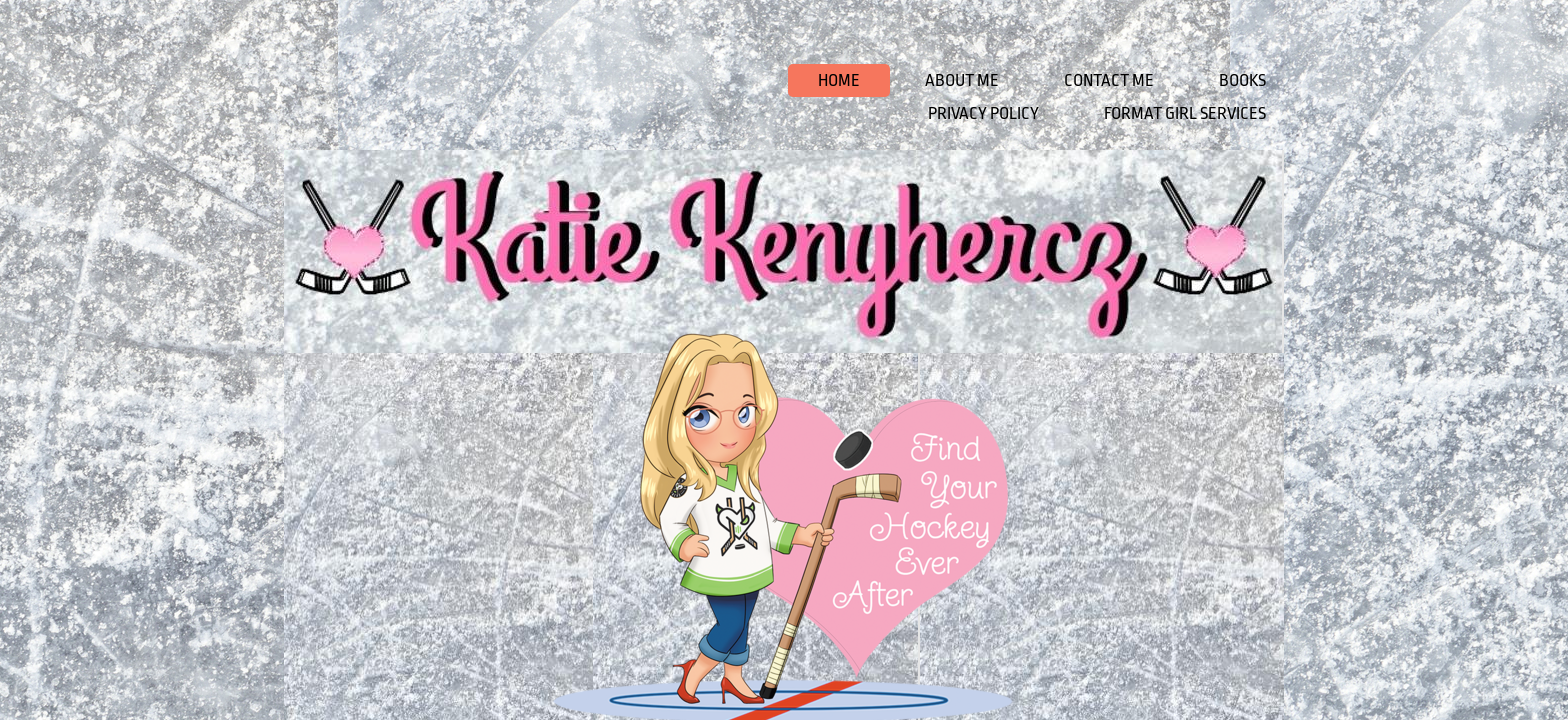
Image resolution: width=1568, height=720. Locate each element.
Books (1242, 80)
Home (839, 80)
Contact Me (1109, 80)
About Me (962, 80)
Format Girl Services (1185, 113)
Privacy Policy (983, 113)
